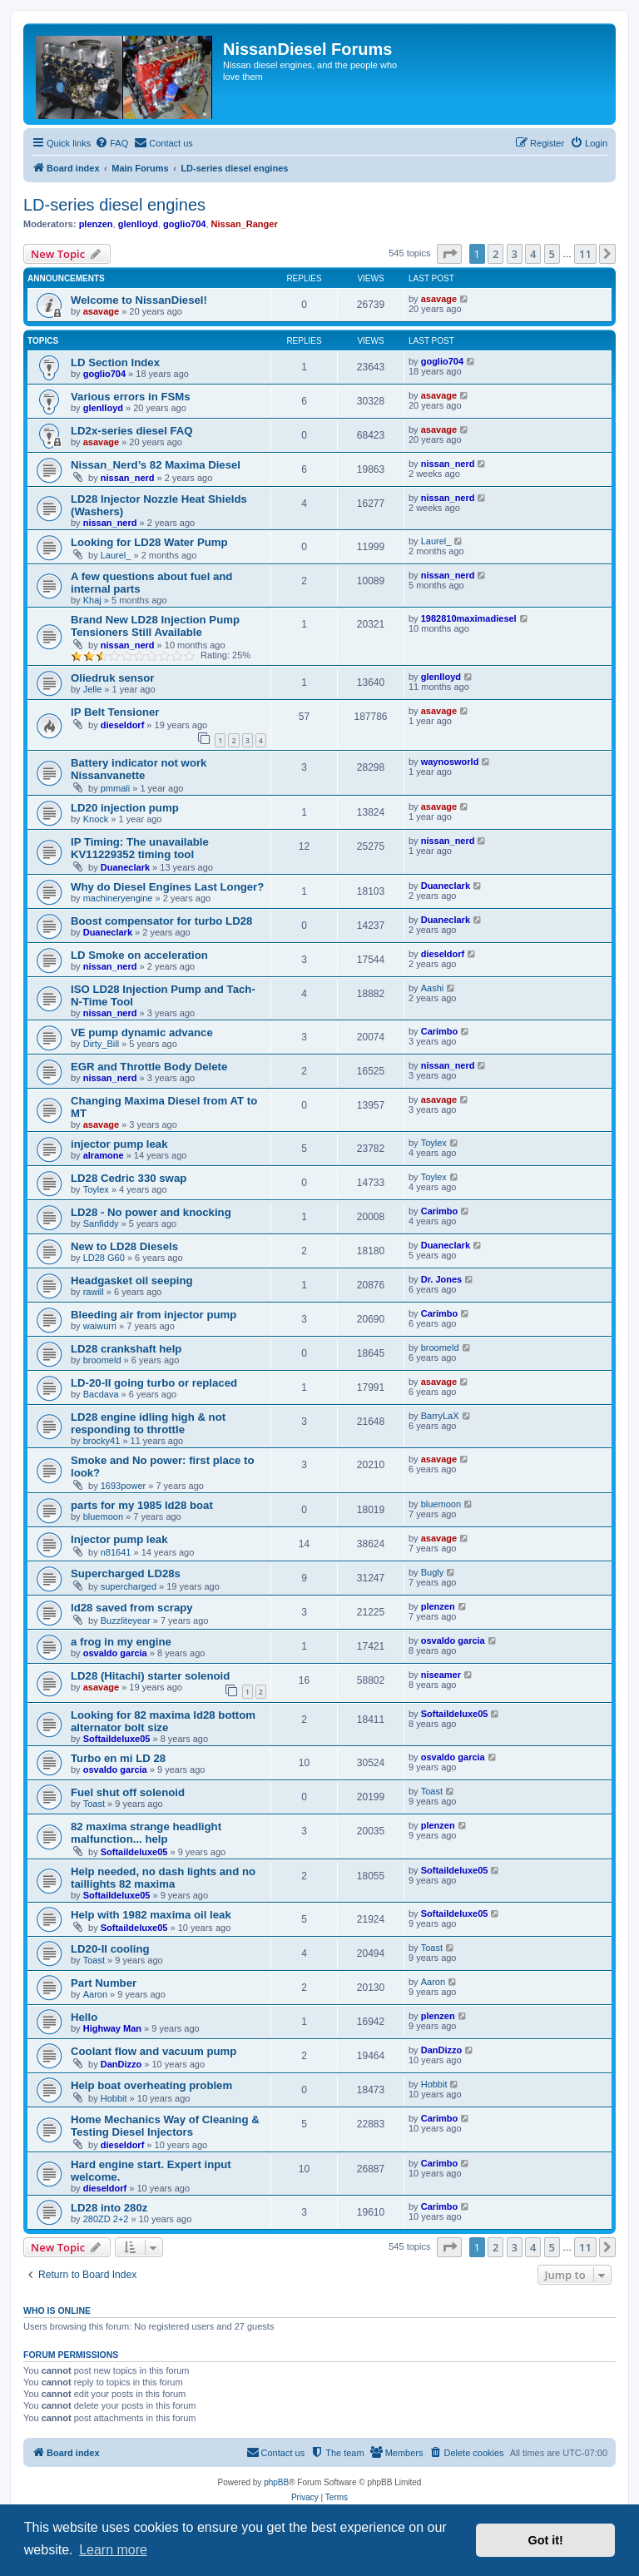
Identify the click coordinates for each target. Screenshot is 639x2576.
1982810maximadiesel (469, 618)
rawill (93, 1292)
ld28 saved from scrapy (132, 1607)
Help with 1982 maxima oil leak (151, 1914)
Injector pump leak (119, 1539)
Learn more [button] (113, 2550)
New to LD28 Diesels (124, 1246)
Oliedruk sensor (112, 678)
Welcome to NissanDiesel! (139, 300)
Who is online (57, 2310)
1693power (123, 1486)
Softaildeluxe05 (117, 1739)
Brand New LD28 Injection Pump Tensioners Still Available (155, 625)
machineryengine (118, 898)
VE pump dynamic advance (142, 1032)
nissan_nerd (128, 478)
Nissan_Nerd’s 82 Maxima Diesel (155, 465)
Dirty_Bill (101, 1044)
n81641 (116, 1552)
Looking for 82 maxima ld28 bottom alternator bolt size (163, 1721)
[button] (449, 254)
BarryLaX (440, 1416)
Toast (94, 1804)
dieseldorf (123, 725)
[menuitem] (111, 143)
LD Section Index (115, 362)
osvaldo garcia (115, 1653)
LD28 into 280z (109, 2207)
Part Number (103, 1983)
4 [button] (533, 253)
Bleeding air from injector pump (153, 1314)
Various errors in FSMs (131, 396)
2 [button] (495, 253)
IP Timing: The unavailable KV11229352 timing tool (140, 848)
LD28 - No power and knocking (151, 1212)
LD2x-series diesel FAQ (132, 430)
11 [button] (585, 253)
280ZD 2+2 (106, 2219)
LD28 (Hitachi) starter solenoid (150, 1676)
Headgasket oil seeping (132, 1280)
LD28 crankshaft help (126, 1349)
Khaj (92, 600)
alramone (103, 1155)
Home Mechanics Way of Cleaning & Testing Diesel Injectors (165, 2125)
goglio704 (184, 224)
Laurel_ (116, 555)
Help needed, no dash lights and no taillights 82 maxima (163, 1877)
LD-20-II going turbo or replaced (154, 1383)
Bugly (432, 1572)
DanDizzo (121, 2064)
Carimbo (439, 1031)
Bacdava (101, 1394)
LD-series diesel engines (114, 205)
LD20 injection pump (125, 808)
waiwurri (99, 1326)
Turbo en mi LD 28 (118, 1758)
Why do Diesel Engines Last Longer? (167, 887)
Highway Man (112, 2028)
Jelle (92, 689)
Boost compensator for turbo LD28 (161, 921)
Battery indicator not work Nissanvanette (138, 769)
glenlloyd (138, 224)
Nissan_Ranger (244, 224)
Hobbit (114, 2098)
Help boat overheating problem (151, 2085)
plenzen (96, 224)
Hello (84, 2017)
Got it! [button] (545, 2540)
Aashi (432, 988)
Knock (96, 819)
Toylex (434, 1143)
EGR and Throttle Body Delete (149, 1066)
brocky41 (102, 1441)
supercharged (128, 1586)
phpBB (276, 2482)
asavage (101, 311)
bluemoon (103, 1516)
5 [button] (552, 253)
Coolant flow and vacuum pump (153, 2051)
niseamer (441, 1675)
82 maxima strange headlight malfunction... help (146, 1832)
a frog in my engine (121, 1641)
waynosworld (450, 762)
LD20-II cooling (110, 1949)
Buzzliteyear (126, 1621)
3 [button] (515, 253)
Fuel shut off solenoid (128, 1792)
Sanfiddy (101, 1223)
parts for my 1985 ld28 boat (142, 1505)
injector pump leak (119, 1144)
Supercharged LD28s (126, 1573)
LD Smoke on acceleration (139, 955)
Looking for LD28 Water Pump (149, 542)
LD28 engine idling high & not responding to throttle (148, 1423)
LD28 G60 (104, 1258)
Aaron (95, 1994)
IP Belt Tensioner (115, 712)
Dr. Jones (442, 1279)
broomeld (102, 1360)
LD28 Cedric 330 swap (128, 1178)
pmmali (115, 788)
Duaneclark (125, 867)
